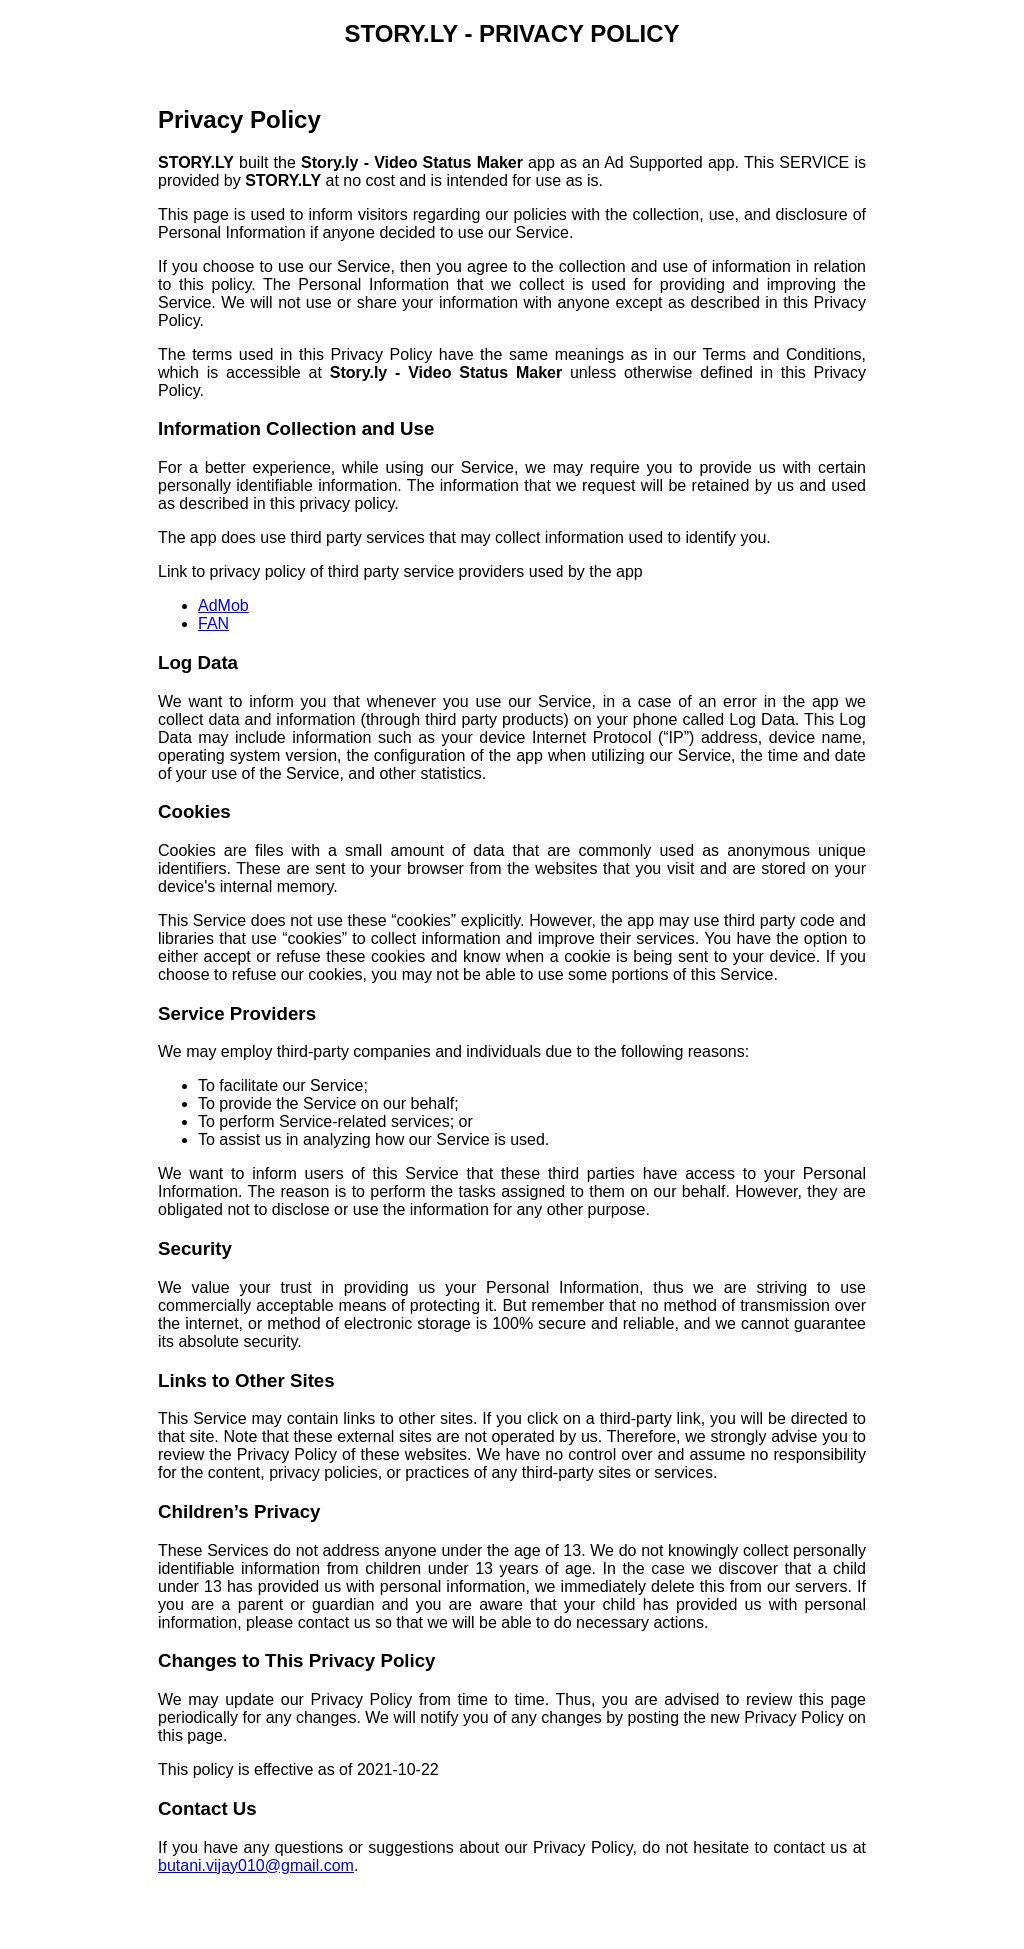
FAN (213, 623)
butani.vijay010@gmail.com (256, 1865)
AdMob (223, 605)
